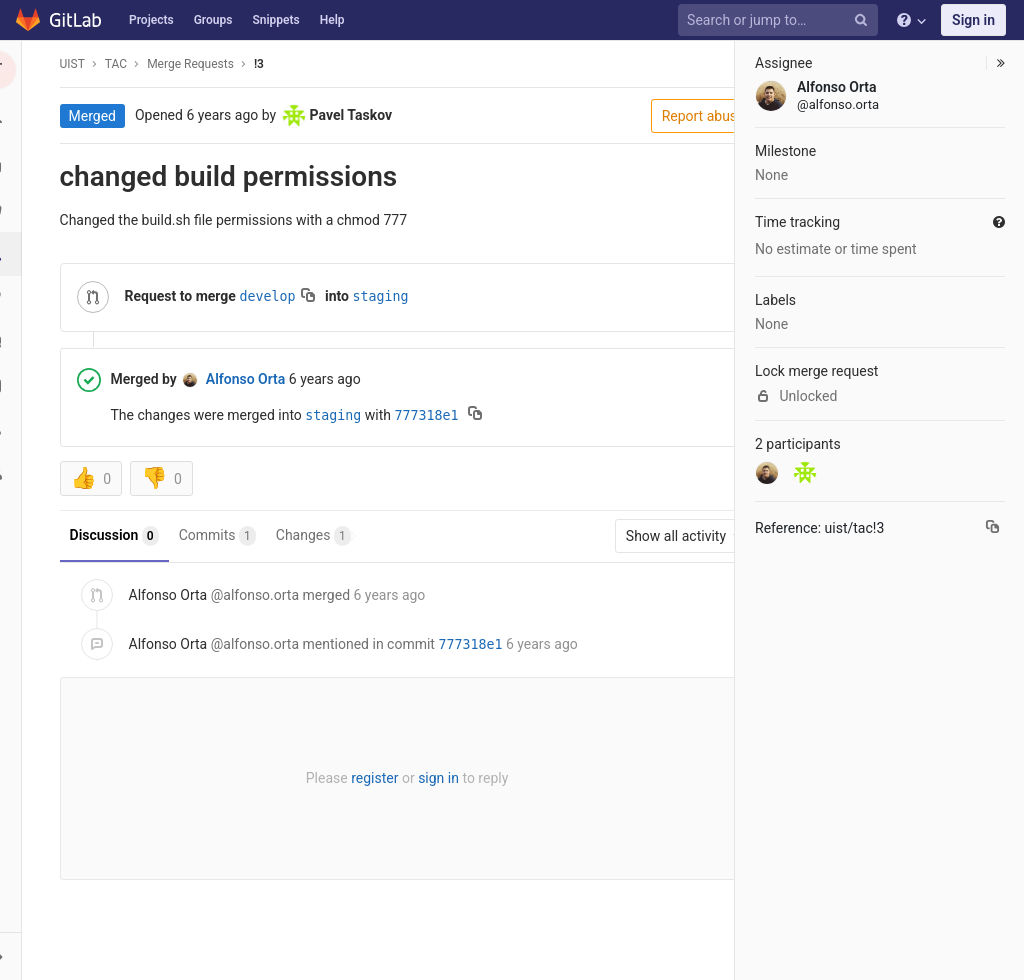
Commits (223, 536)
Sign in (973, 20)
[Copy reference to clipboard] (992, 529)
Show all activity (647, 536)
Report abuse (665, 116)
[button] (24, 956)
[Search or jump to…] (781, 20)
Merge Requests (197, 64)
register (359, 778)
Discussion (120, 536)
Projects (151, 20)
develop (274, 297)
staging (387, 297)
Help (332, 20)
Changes (319, 536)
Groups (213, 20)
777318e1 (433, 415)
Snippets (275, 20)
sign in (423, 778)
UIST (78, 64)
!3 (265, 64)
